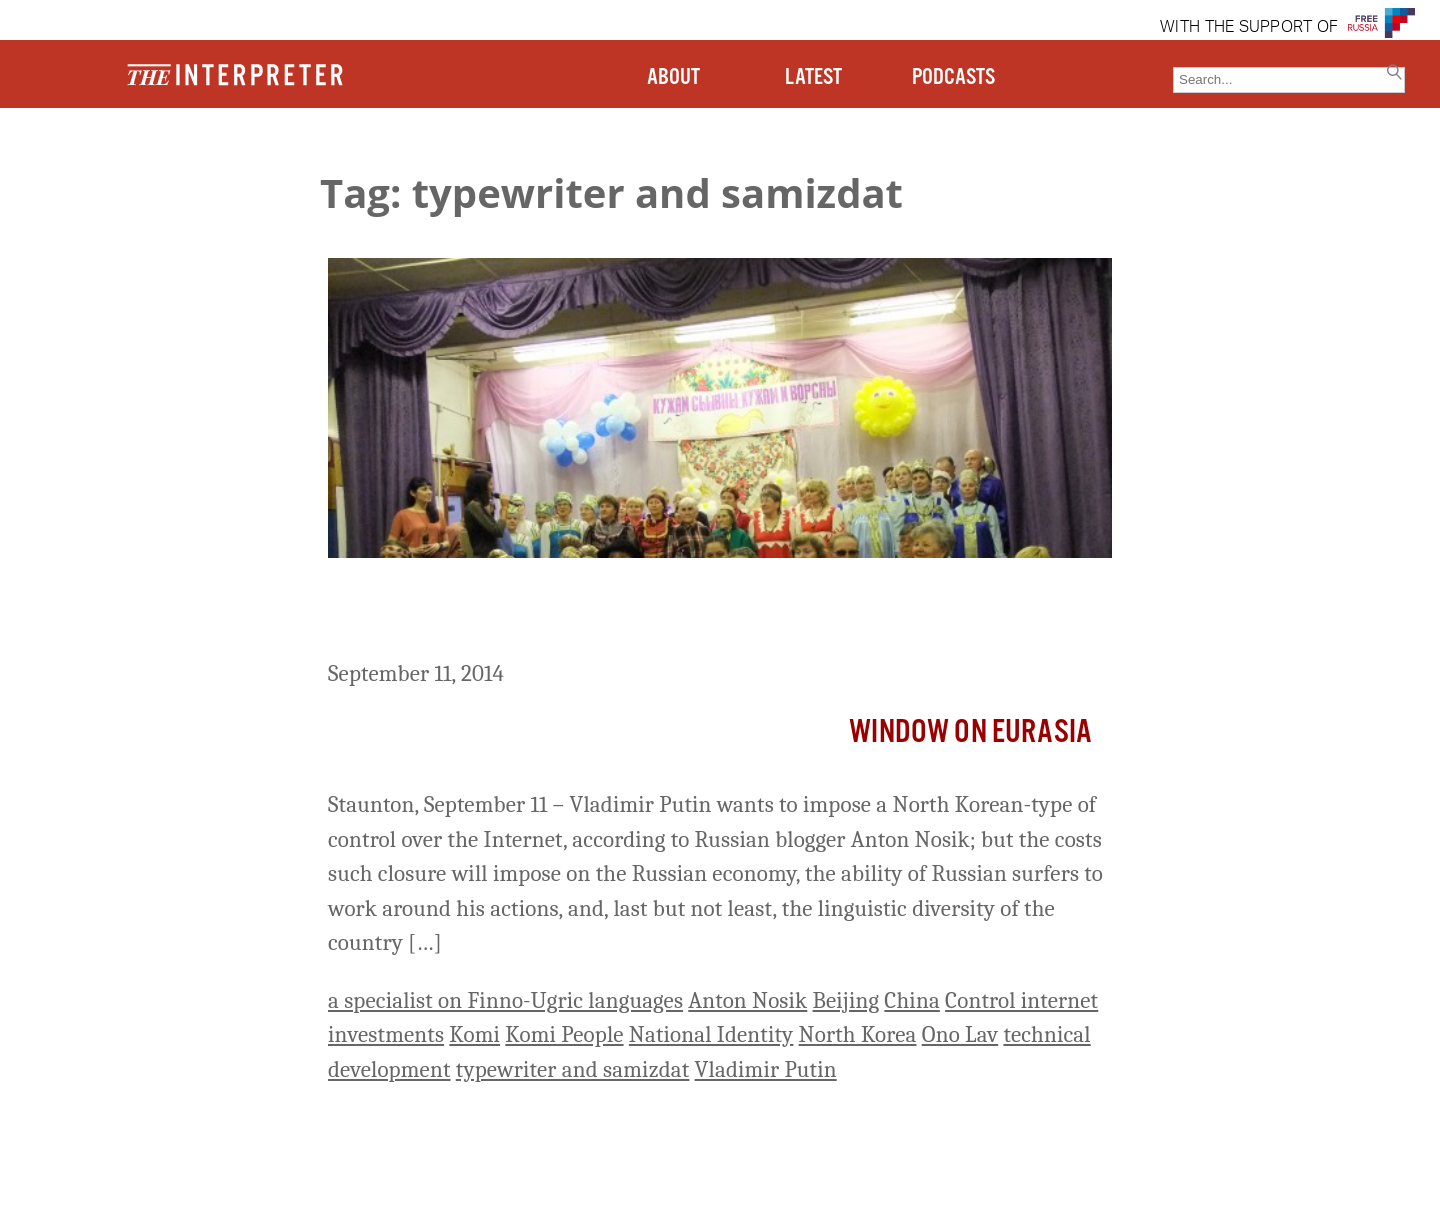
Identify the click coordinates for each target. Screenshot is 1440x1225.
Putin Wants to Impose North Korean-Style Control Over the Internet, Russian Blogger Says (670, 612)
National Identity (711, 1034)
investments (386, 1034)
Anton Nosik (747, 1000)
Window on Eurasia (970, 732)
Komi (474, 1034)
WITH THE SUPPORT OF (1249, 28)
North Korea (858, 1034)
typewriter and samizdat (573, 1069)
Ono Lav (960, 1034)
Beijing (846, 1000)
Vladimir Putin (766, 1069)
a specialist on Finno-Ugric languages (505, 1000)
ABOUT (673, 77)
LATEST (813, 77)
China (912, 1000)
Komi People (564, 1034)
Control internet (1021, 1000)
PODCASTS (953, 77)
